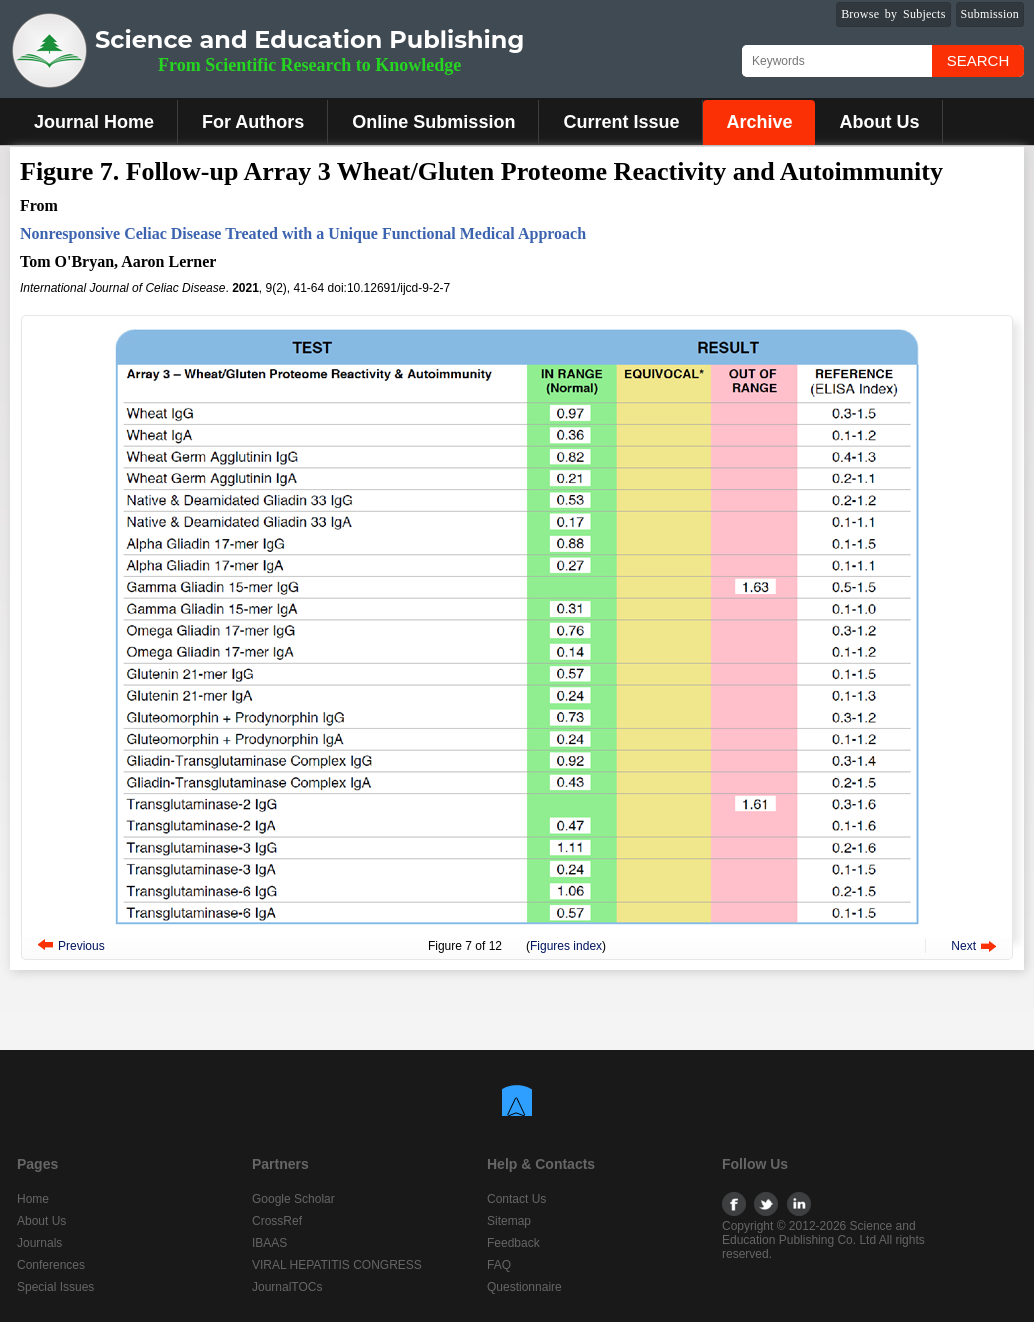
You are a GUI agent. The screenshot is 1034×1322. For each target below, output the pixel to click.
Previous (81, 946)
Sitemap (509, 1221)
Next (963, 946)
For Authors (253, 122)
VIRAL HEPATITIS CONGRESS (337, 1265)
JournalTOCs (287, 1287)
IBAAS (269, 1243)
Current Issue (621, 122)
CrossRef (277, 1221)
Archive (759, 122)
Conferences (51, 1265)
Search (978, 60)
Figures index (566, 946)
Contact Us (516, 1199)
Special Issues (55, 1287)
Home (33, 1199)
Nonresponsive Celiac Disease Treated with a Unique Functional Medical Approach (303, 233)
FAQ (499, 1265)
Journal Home (94, 122)
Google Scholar (293, 1199)
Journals (39, 1243)
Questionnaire (524, 1287)
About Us (879, 122)
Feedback (513, 1243)
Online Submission (433, 122)
